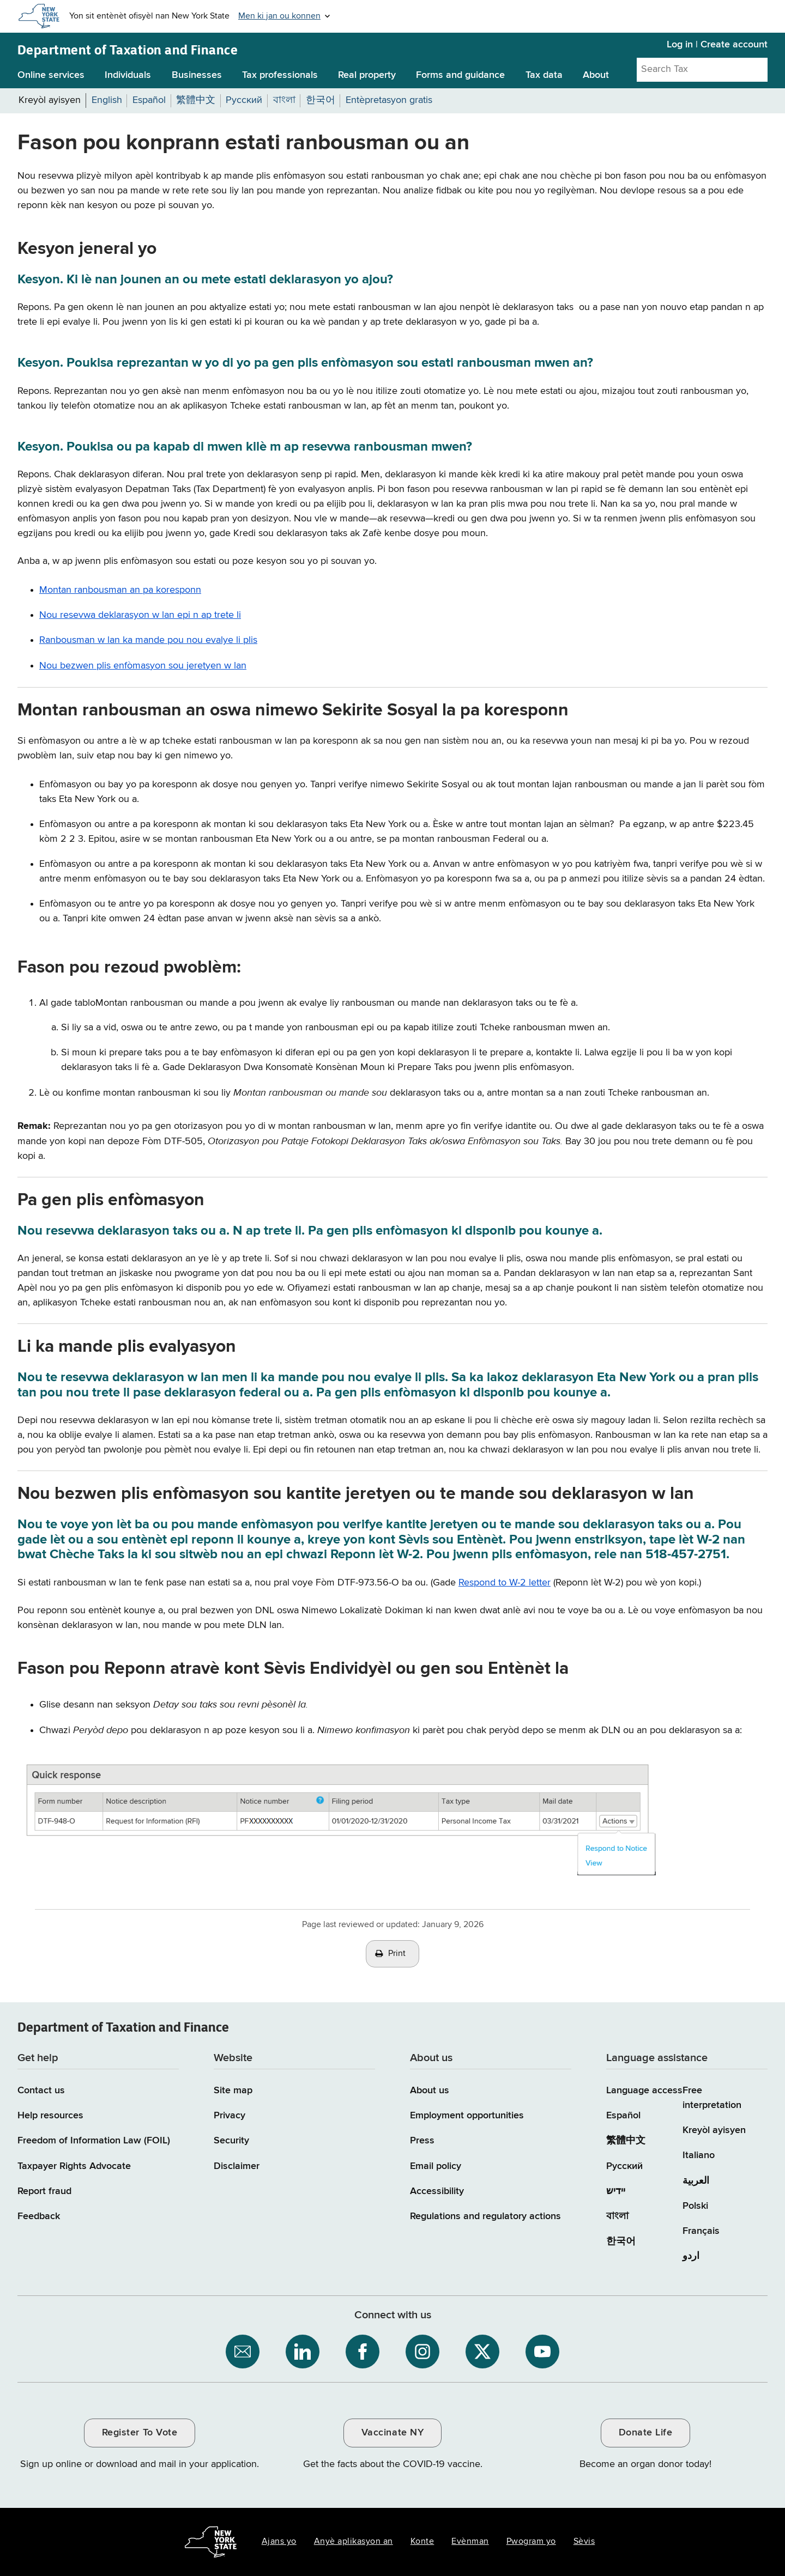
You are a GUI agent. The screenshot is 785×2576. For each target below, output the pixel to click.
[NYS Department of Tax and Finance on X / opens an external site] (482, 2351)
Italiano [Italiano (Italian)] (699, 2155)
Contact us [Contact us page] (41, 2090)
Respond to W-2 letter (504, 1583)
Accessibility (437, 2191)
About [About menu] (596, 75)
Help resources (50, 2116)
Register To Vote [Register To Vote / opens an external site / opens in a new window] (139, 2433)
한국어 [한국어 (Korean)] (621, 2241)
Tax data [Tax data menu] (544, 75)
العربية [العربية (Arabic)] (696, 2181)
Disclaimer (236, 2166)
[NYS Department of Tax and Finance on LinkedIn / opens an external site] (302, 2351)
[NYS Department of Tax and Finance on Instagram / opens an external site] (422, 2351)
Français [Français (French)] (701, 2231)
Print (397, 1953)
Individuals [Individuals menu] (128, 75)
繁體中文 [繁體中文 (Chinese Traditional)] (625, 2141)
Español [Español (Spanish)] (623, 2116)
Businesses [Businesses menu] (197, 75)
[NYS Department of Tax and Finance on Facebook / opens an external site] (362, 2351)
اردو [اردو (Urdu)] (691, 2256)
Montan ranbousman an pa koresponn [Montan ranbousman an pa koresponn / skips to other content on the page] (120, 590)
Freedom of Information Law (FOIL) (93, 2141)
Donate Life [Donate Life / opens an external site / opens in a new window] (646, 2433)
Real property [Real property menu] (367, 75)
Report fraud (44, 2191)
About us (429, 2090)
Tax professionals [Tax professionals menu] (280, 75)
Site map (233, 2090)
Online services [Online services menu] (50, 75)
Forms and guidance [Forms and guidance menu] (460, 75)
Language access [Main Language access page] (644, 2090)
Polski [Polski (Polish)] (695, 2206)
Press (422, 2141)
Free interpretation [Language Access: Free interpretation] (712, 2098)
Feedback (38, 2216)
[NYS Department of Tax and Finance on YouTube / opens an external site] (542, 2351)
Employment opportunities (467, 2116)
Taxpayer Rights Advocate (74, 2166)
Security (231, 2141)
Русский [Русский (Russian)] (624, 2166)
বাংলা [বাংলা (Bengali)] (617, 2216)
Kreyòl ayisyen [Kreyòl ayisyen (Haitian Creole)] (714, 2130)
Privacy (229, 2116)
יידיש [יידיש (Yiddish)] (615, 2191)
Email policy (435, 2166)
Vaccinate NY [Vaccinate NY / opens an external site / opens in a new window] (392, 2433)
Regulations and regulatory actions (485, 2216)
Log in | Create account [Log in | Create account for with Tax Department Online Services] (717, 45)
